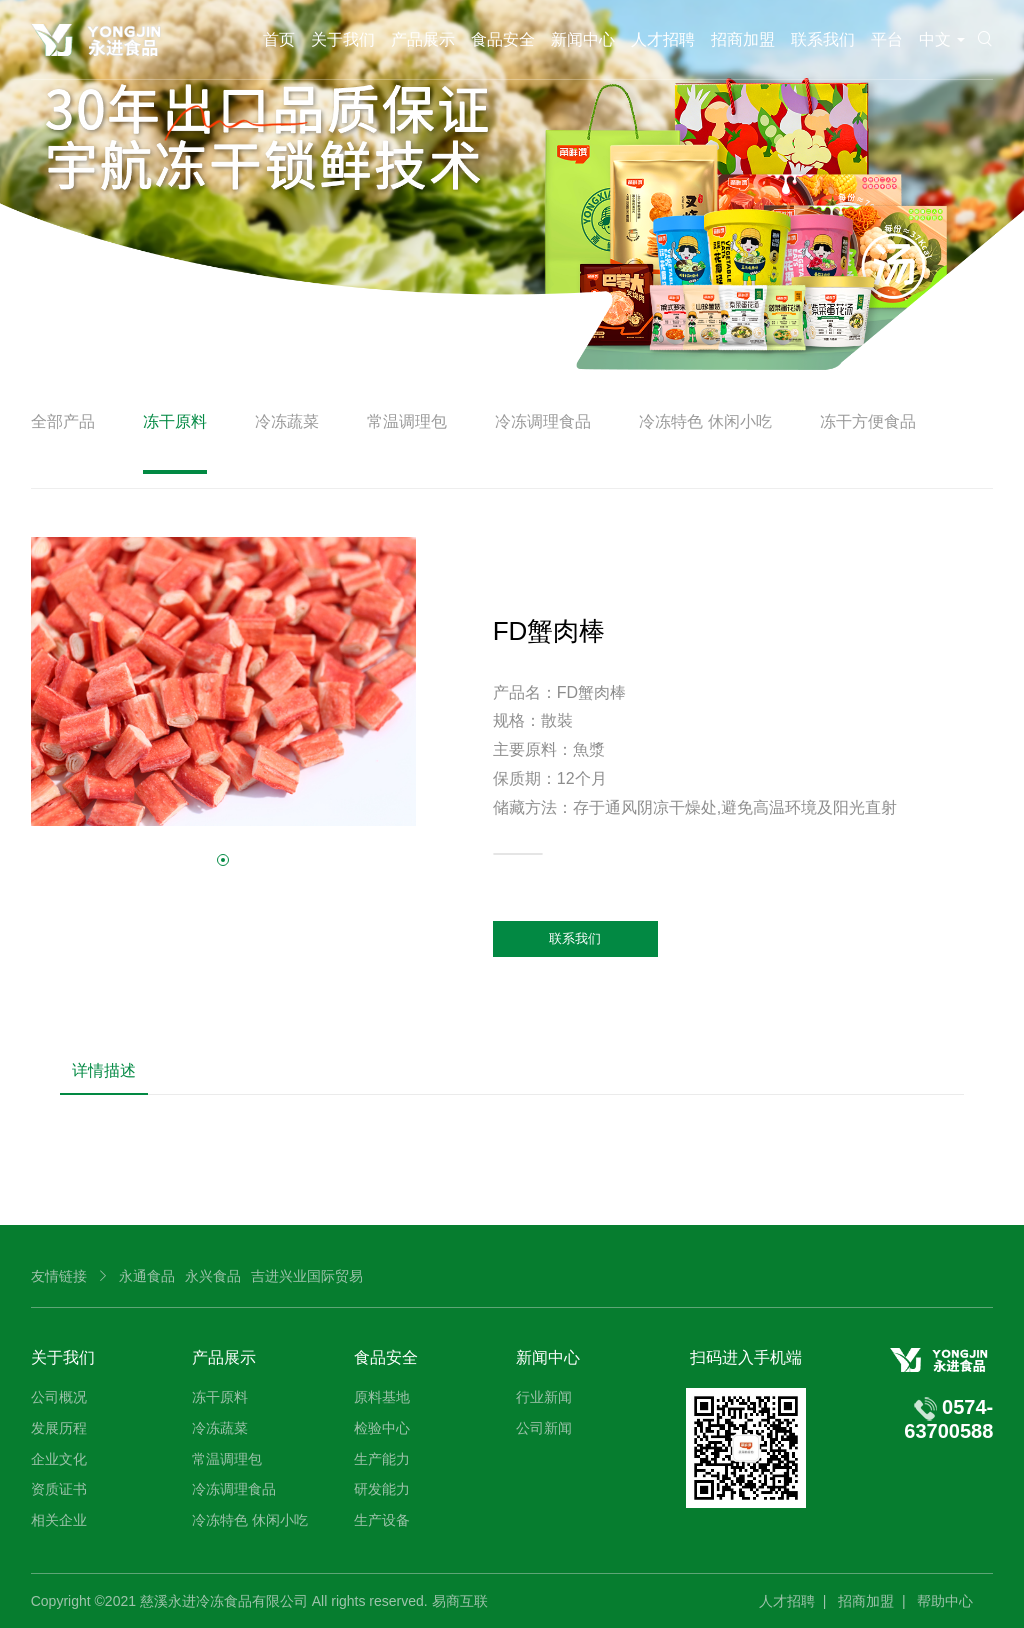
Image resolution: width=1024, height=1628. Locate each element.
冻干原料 (175, 421)
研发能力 (382, 1489)
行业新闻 (544, 1397)
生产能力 (382, 1459)
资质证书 (59, 1489)
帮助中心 (945, 1601)
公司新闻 (544, 1428)
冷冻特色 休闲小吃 (705, 421)
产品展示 (423, 39)
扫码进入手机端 (746, 1357)
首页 (279, 39)
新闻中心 (583, 39)
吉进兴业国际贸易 (307, 1276)
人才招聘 (663, 39)
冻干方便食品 (868, 421)
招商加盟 (743, 39)
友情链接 (59, 1276)
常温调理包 (407, 421)
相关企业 (59, 1520)
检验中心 (382, 1428)
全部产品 (63, 421)
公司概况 (59, 1397)
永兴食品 (213, 1276)
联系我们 (823, 39)
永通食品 (147, 1276)
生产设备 (382, 1520)
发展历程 (59, 1428)
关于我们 (343, 39)
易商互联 (460, 1601)
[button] (223, 860)
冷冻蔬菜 (287, 421)
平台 (887, 39)
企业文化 (59, 1459)
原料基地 (382, 1397)
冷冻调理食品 (543, 421)
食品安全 (503, 39)
